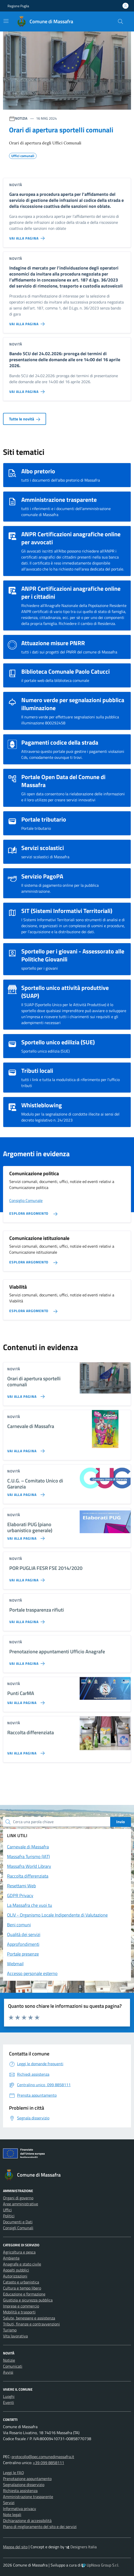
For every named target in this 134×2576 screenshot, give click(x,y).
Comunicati (12, 2366)
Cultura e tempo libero (22, 2288)
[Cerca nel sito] (120, 21)
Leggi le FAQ (13, 2473)
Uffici (7, 2210)
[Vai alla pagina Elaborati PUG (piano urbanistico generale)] (25, 1536)
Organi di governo (18, 2198)
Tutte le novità (24, 419)
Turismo (10, 2330)
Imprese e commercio (21, 2306)
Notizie (9, 2360)
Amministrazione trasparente (28, 2497)
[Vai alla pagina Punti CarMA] (25, 1701)
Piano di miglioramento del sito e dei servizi (40, 2527)
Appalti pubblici (16, 2270)
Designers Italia (81, 2547)
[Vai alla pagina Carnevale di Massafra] (25, 1449)
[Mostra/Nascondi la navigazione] (6, 21)
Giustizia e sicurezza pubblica (28, 2300)
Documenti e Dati (18, 2222)
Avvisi (8, 2372)
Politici (9, 2216)
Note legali (12, 2515)
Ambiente (11, 2258)
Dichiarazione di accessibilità (27, 2521)
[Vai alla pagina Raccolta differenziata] (25, 1751)
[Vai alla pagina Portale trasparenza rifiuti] (28, 1620)
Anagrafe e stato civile (22, 2264)
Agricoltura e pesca (19, 2252)
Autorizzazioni (15, 2276)
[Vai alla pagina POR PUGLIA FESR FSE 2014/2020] (28, 1578)
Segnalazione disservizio (23, 2485)
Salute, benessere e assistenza (29, 2318)
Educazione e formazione (24, 2294)
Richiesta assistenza (20, 2491)
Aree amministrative (20, 2204)
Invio (120, 1822)
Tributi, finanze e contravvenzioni (31, 2324)
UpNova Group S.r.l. (100, 2565)
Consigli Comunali (18, 2228)
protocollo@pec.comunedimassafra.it (43, 2457)
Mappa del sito (15, 2547)
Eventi (8, 2402)
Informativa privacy (19, 2509)
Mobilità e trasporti (19, 2312)
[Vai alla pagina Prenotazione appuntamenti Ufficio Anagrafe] (28, 1662)
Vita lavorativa (15, 2336)
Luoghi (9, 2396)
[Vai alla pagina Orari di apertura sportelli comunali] (25, 1395)
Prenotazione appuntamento (27, 2479)
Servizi (9, 2503)
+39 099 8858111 (48, 2463)
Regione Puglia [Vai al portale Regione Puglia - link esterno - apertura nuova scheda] (18, 5)
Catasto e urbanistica (21, 2282)
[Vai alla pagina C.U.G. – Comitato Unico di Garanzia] (25, 1493)
